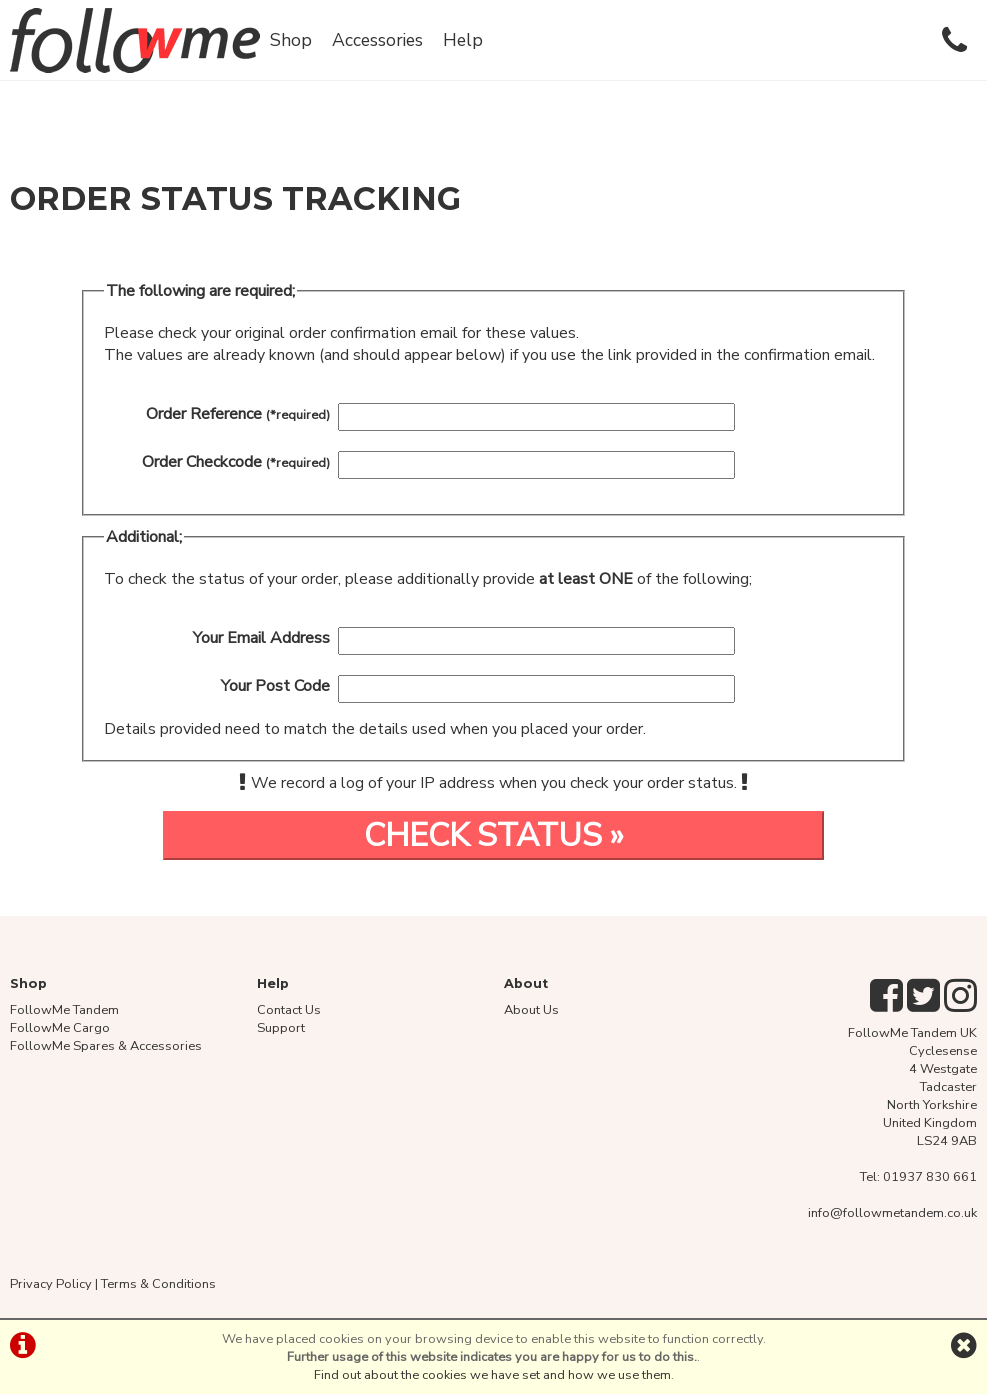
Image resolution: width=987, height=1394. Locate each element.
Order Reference (238, 414)
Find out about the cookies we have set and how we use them (492, 1375)
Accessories (377, 40)
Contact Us (289, 1010)
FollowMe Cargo (60, 1028)
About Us (531, 1010)
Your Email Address (261, 638)
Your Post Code (275, 686)
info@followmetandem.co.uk (892, 1213)
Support (281, 1028)
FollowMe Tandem (64, 1010)
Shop (291, 40)
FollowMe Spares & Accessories (106, 1046)
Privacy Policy (51, 1284)
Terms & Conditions (158, 1284)
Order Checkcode (236, 462)
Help (463, 40)
